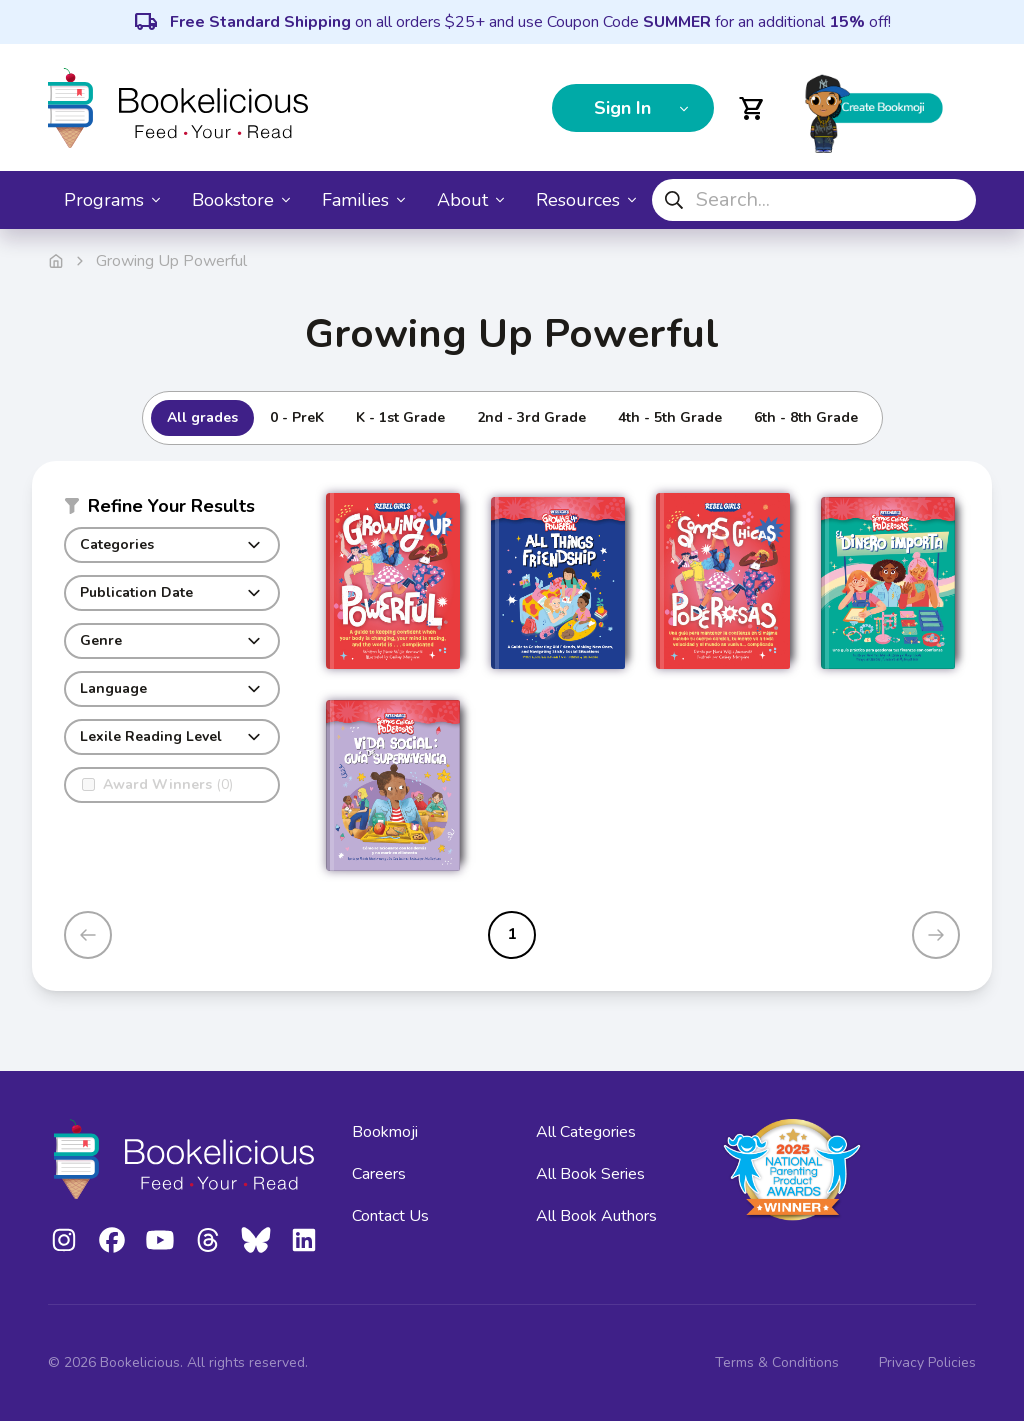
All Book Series (590, 1174)
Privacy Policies (927, 1362)
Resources (586, 200)
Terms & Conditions (777, 1362)
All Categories (586, 1132)
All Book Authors (596, 1216)
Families (363, 200)
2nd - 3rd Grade (531, 417)
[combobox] (814, 200)
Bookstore (241, 200)
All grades (202, 417)
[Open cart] (752, 108)
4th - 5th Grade (670, 417)
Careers (379, 1174)
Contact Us (390, 1216)
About (470, 200)
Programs (112, 200)
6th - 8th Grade (806, 417)
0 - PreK (297, 417)
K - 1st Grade (400, 417)
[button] (172, 510)
